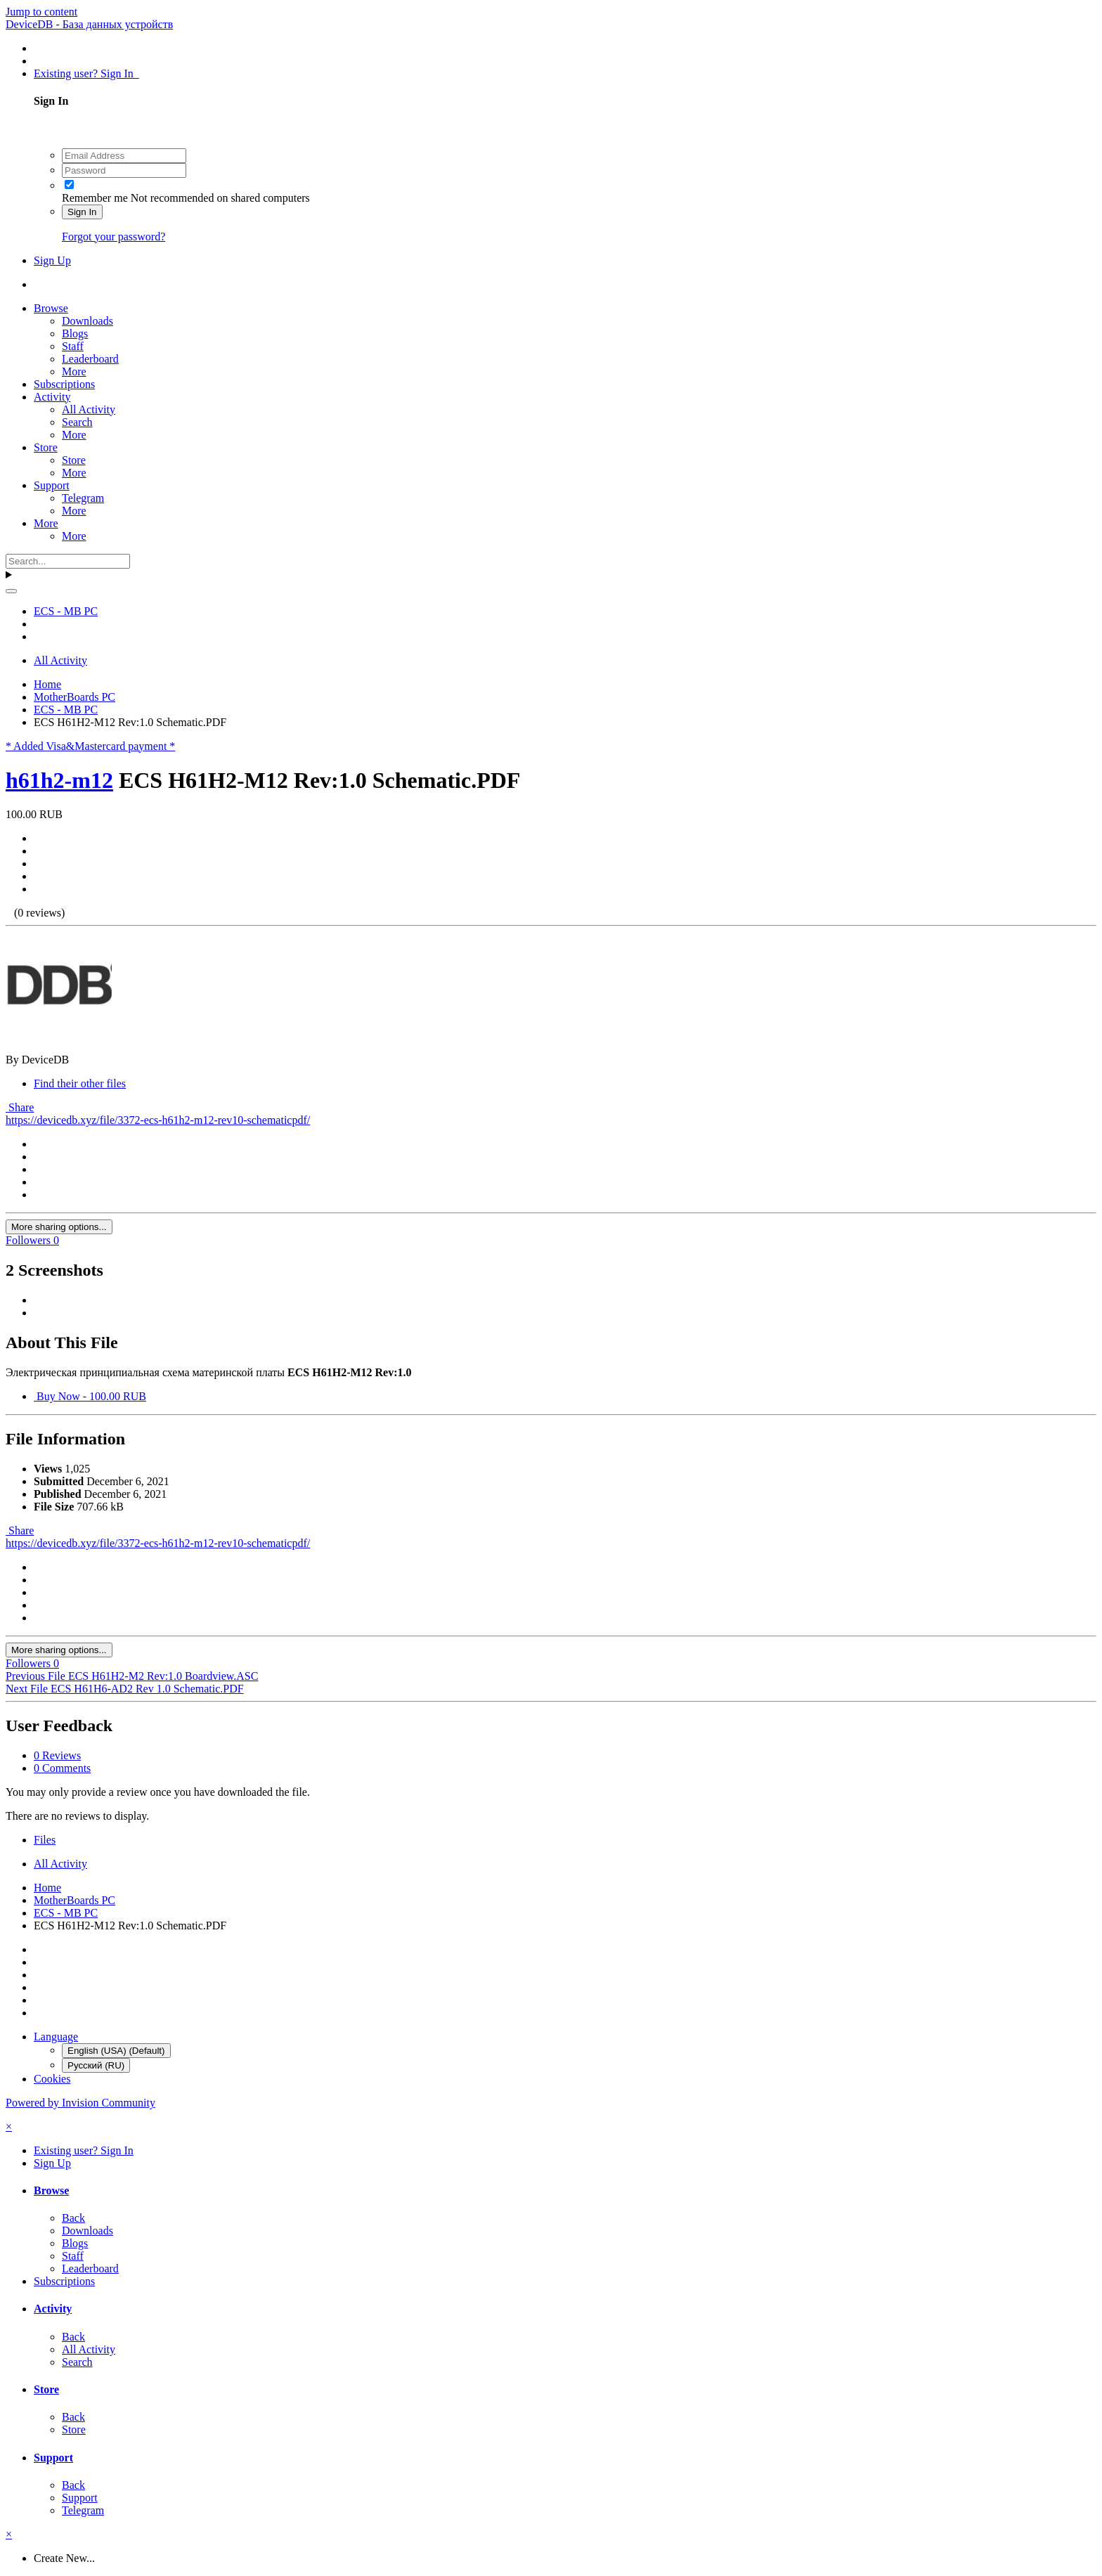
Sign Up (52, 260)
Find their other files (80, 1083)
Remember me (95, 198)
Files (45, 1840)
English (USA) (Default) (116, 2050)
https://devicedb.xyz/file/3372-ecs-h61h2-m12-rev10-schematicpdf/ (158, 1120)
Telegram (83, 498)
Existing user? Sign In (86, 73)
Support (52, 485)
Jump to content (41, 12)
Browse (51, 308)
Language (56, 2037)
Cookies (52, 2079)
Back (73, 2218)
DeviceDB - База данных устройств (89, 24)
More (74, 371)
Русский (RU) (95, 2065)
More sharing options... (59, 1227)
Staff (73, 346)
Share (20, 1107)
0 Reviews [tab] (57, 1755)
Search (77, 422)
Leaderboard (90, 359)
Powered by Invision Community (80, 2103)
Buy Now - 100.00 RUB (90, 1396)
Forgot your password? (113, 236)
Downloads (87, 321)
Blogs (75, 333)
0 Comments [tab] (62, 1768)
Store (46, 447)
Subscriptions (64, 384)
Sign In (82, 212)
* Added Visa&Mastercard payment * (90, 746)
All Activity (88, 409)
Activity (52, 397)
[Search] (68, 561)
